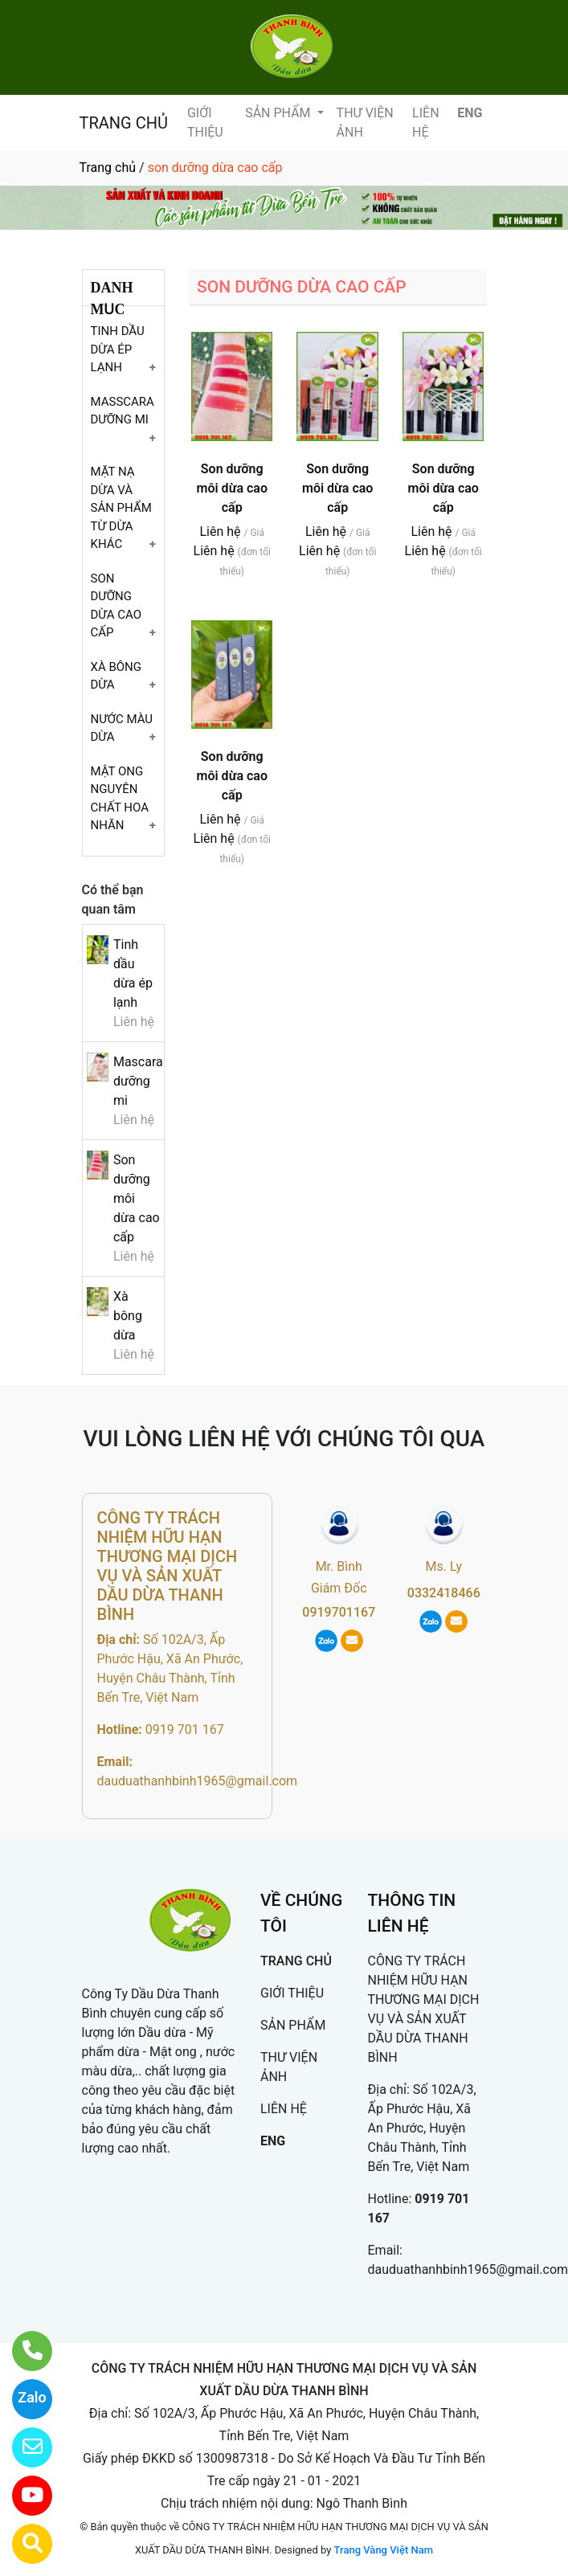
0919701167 (338, 1612)
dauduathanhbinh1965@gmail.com (197, 1781)
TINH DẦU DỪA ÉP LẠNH (118, 349)
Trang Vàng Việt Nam (383, 2550)
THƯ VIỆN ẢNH (365, 122)
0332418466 (443, 1593)
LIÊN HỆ (425, 122)
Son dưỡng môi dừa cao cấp (232, 488)
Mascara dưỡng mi (138, 1081)
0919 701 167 (184, 1729)
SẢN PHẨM (279, 113)
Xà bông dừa (127, 1316)
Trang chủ (108, 167)
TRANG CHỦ (124, 123)
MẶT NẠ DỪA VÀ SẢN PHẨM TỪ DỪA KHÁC (121, 507)
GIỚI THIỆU (205, 122)
